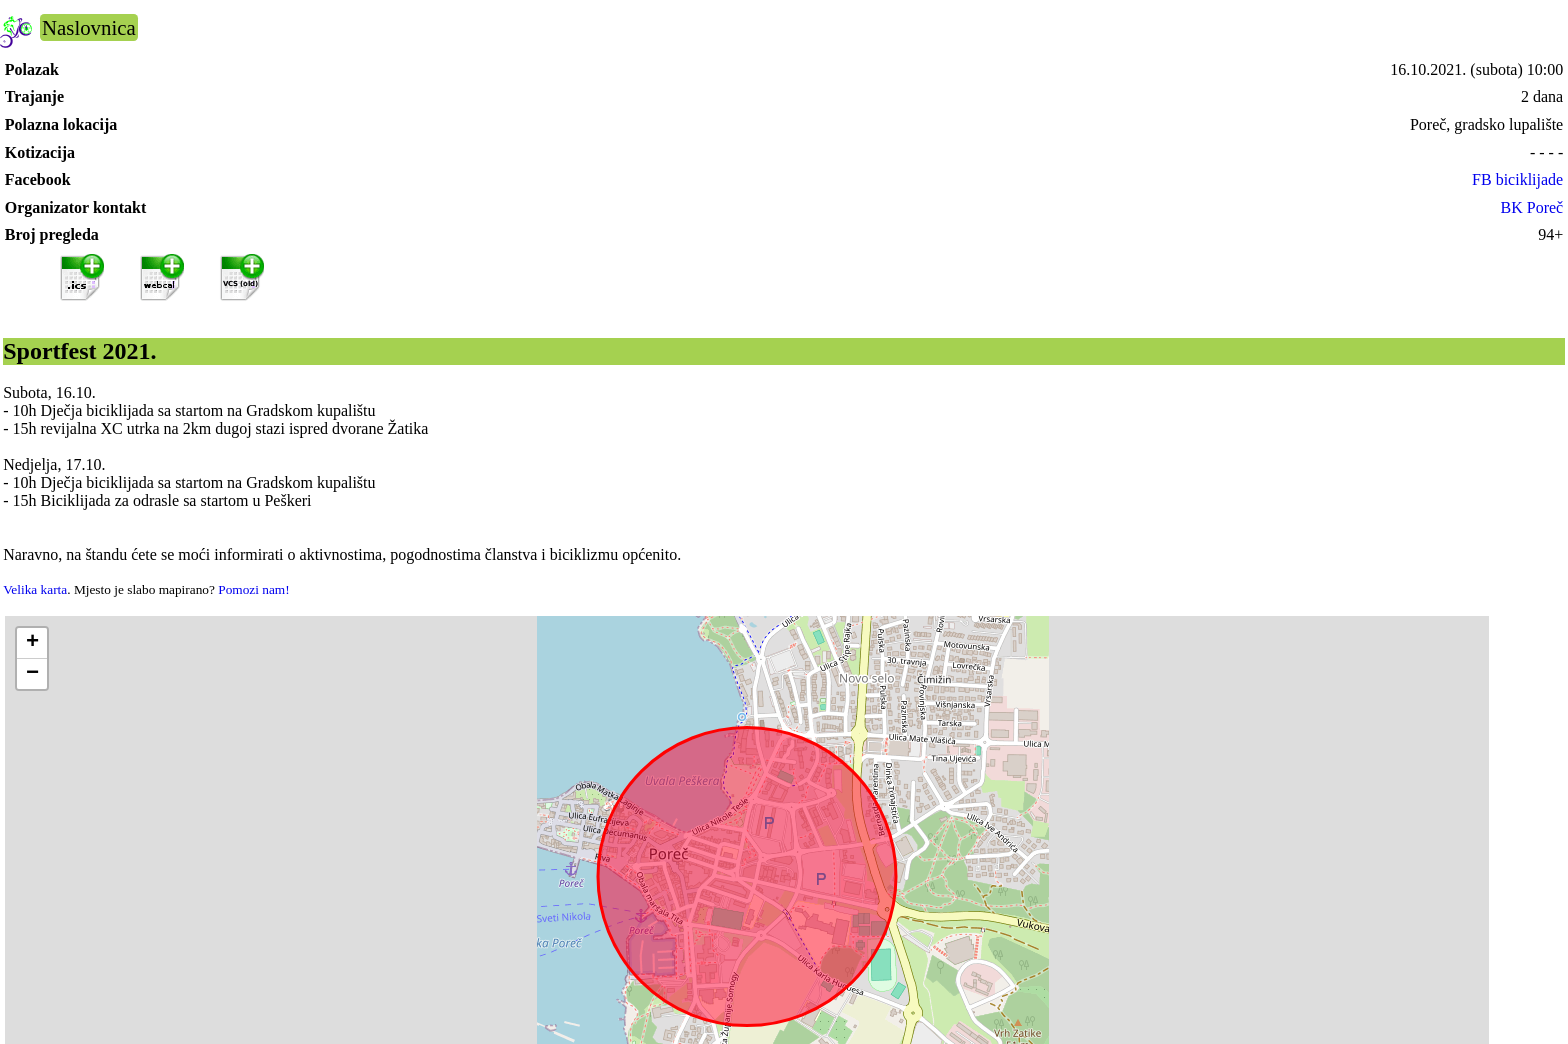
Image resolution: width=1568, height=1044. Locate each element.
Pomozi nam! (253, 589)
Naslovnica (89, 27)
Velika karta (35, 589)
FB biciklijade (1517, 179)
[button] (32, 643)
